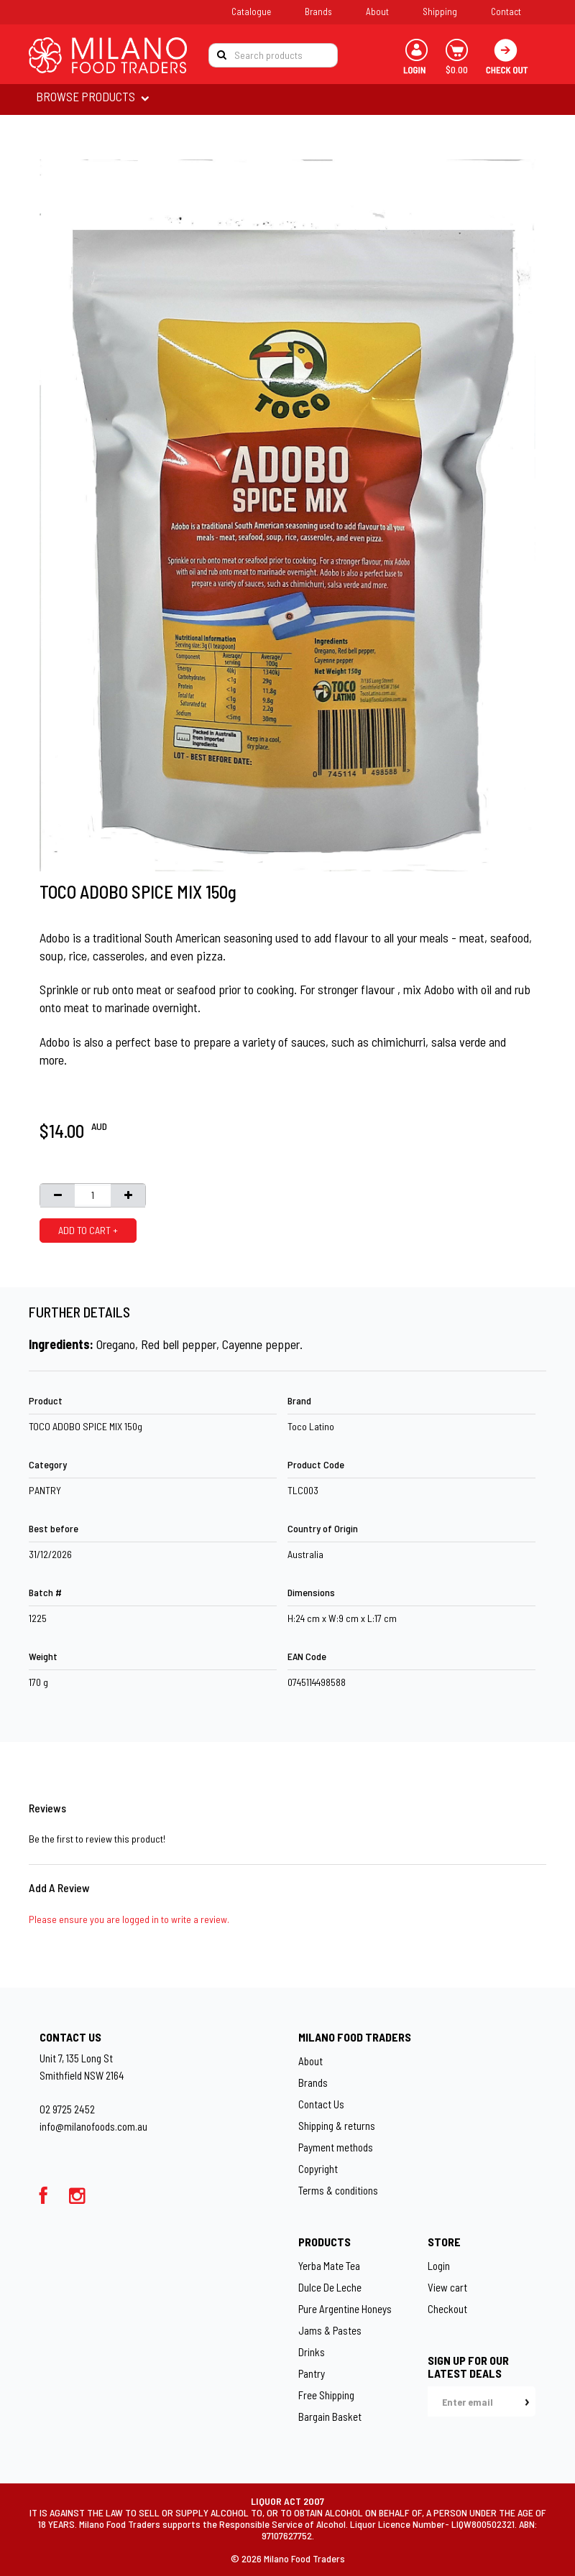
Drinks (311, 2351)
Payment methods (335, 2147)
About (377, 11)
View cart (447, 2287)
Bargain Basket (330, 2416)
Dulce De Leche (330, 2287)
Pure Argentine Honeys (345, 2308)
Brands (318, 11)
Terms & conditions (338, 2190)
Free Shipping (326, 2395)
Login (439, 2265)
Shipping (440, 11)
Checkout (447, 2308)
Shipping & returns (336, 2125)
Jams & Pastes (330, 2330)
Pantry (311, 2373)
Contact (506, 11)
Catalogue (251, 11)
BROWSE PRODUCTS (86, 96)
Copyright (318, 2168)
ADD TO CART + (88, 1230)
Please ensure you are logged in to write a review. (129, 1919)
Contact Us (321, 2104)
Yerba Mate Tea (329, 2265)
